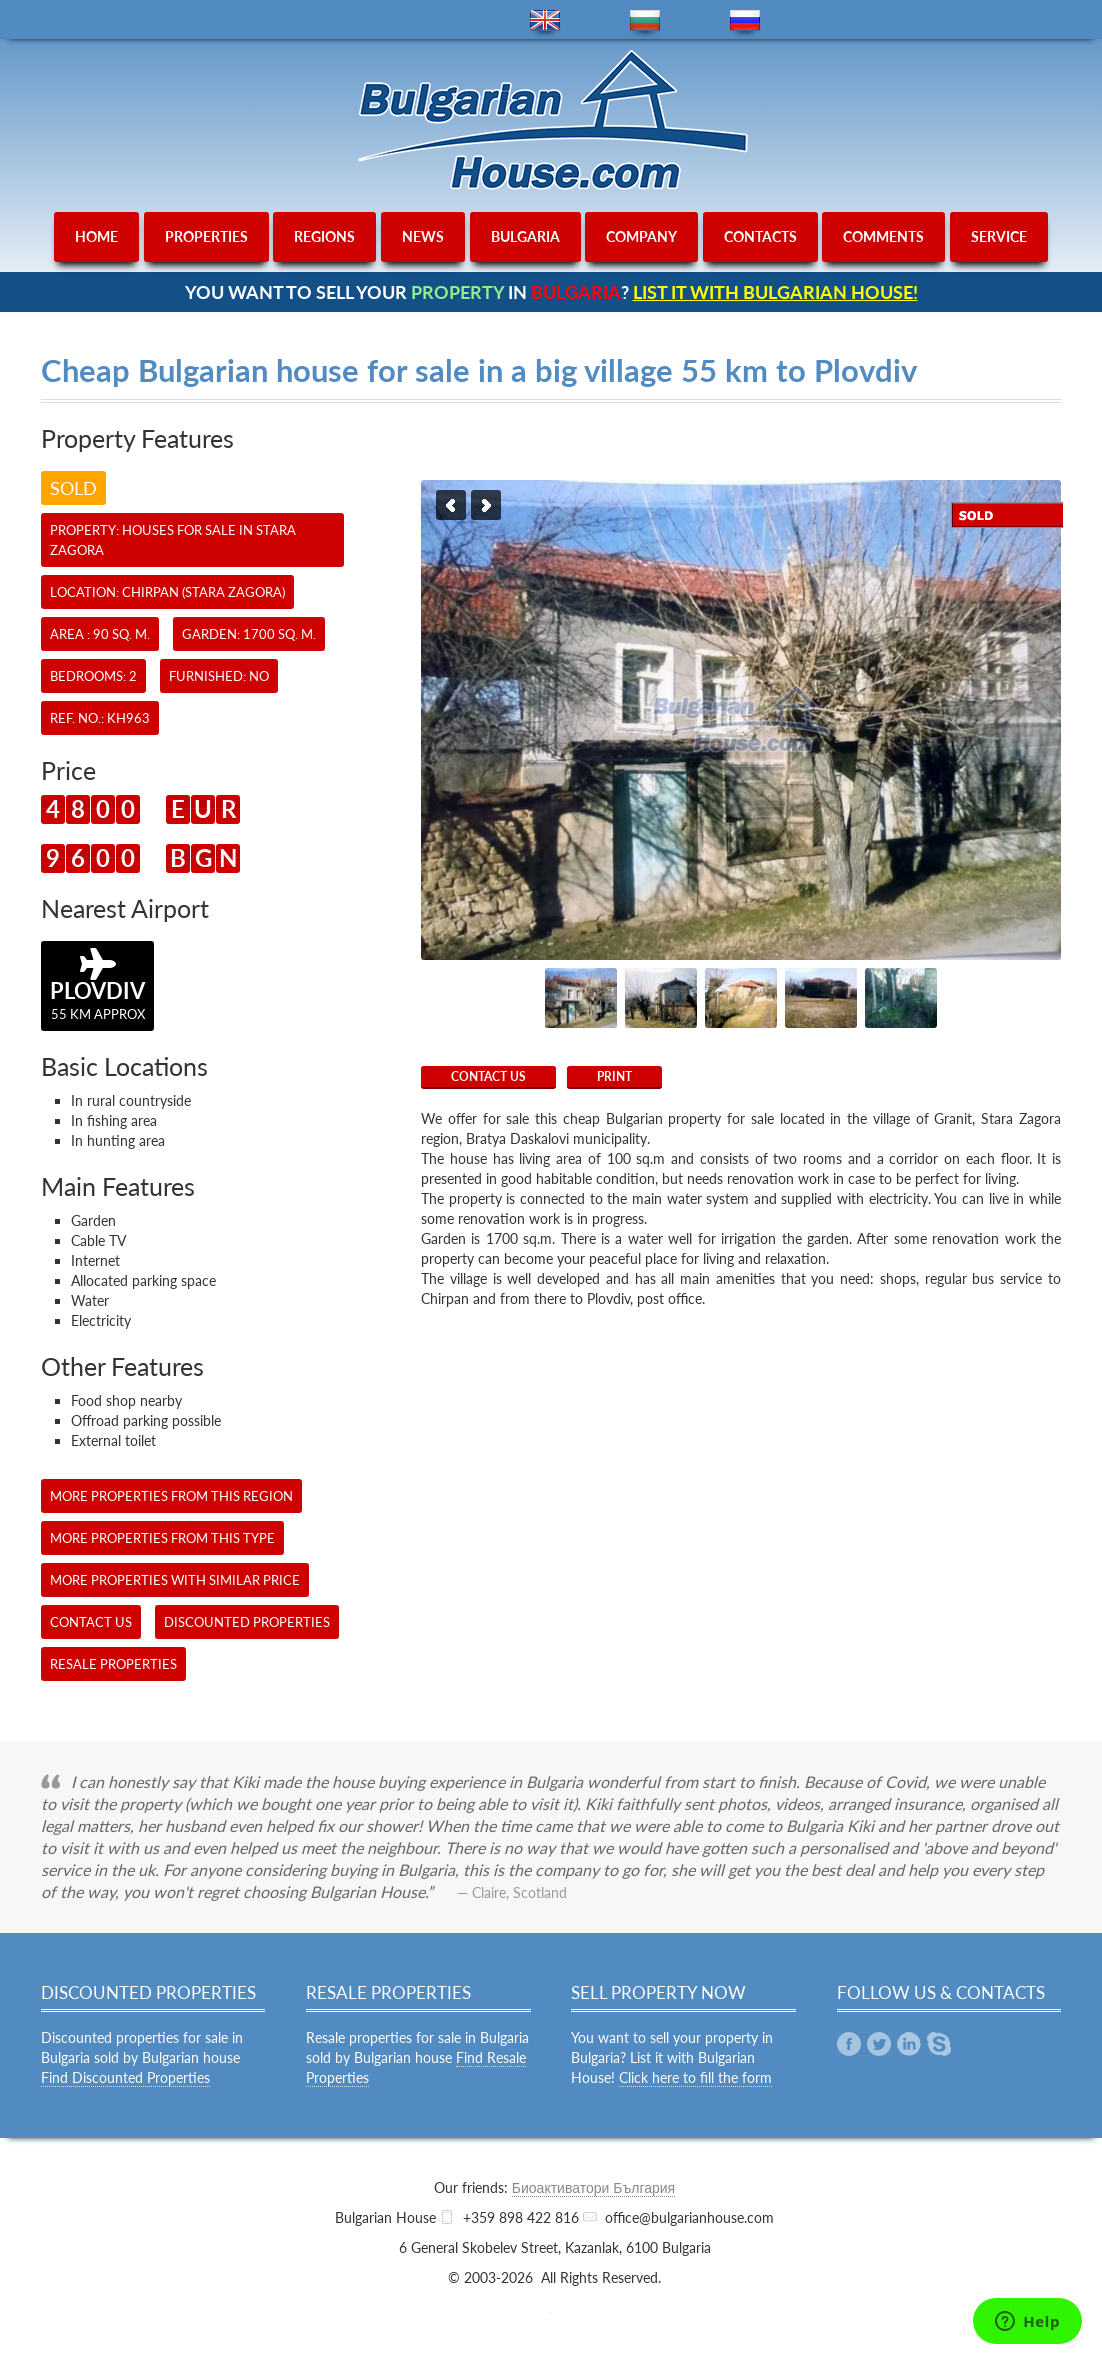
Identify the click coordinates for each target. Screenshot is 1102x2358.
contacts (760, 236)
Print (614, 1076)
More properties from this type (162, 1538)
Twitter (879, 2044)
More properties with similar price (175, 1580)
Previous (451, 505)
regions (324, 236)
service (999, 236)
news (423, 236)
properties (206, 236)
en (545, 20)
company (641, 236)
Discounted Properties (247, 1622)
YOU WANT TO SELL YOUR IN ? (551, 292)
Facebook (849, 2044)
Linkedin (909, 2044)
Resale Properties (113, 1664)
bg (645, 20)
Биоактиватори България (593, 2187)
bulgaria (525, 236)
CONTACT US (488, 1076)
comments (883, 236)
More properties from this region (171, 1496)
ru (745, 20)
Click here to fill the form (695, 2077)
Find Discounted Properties (125, 2077)
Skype (939, 2044)
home (96, 236)
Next (486, 505)
